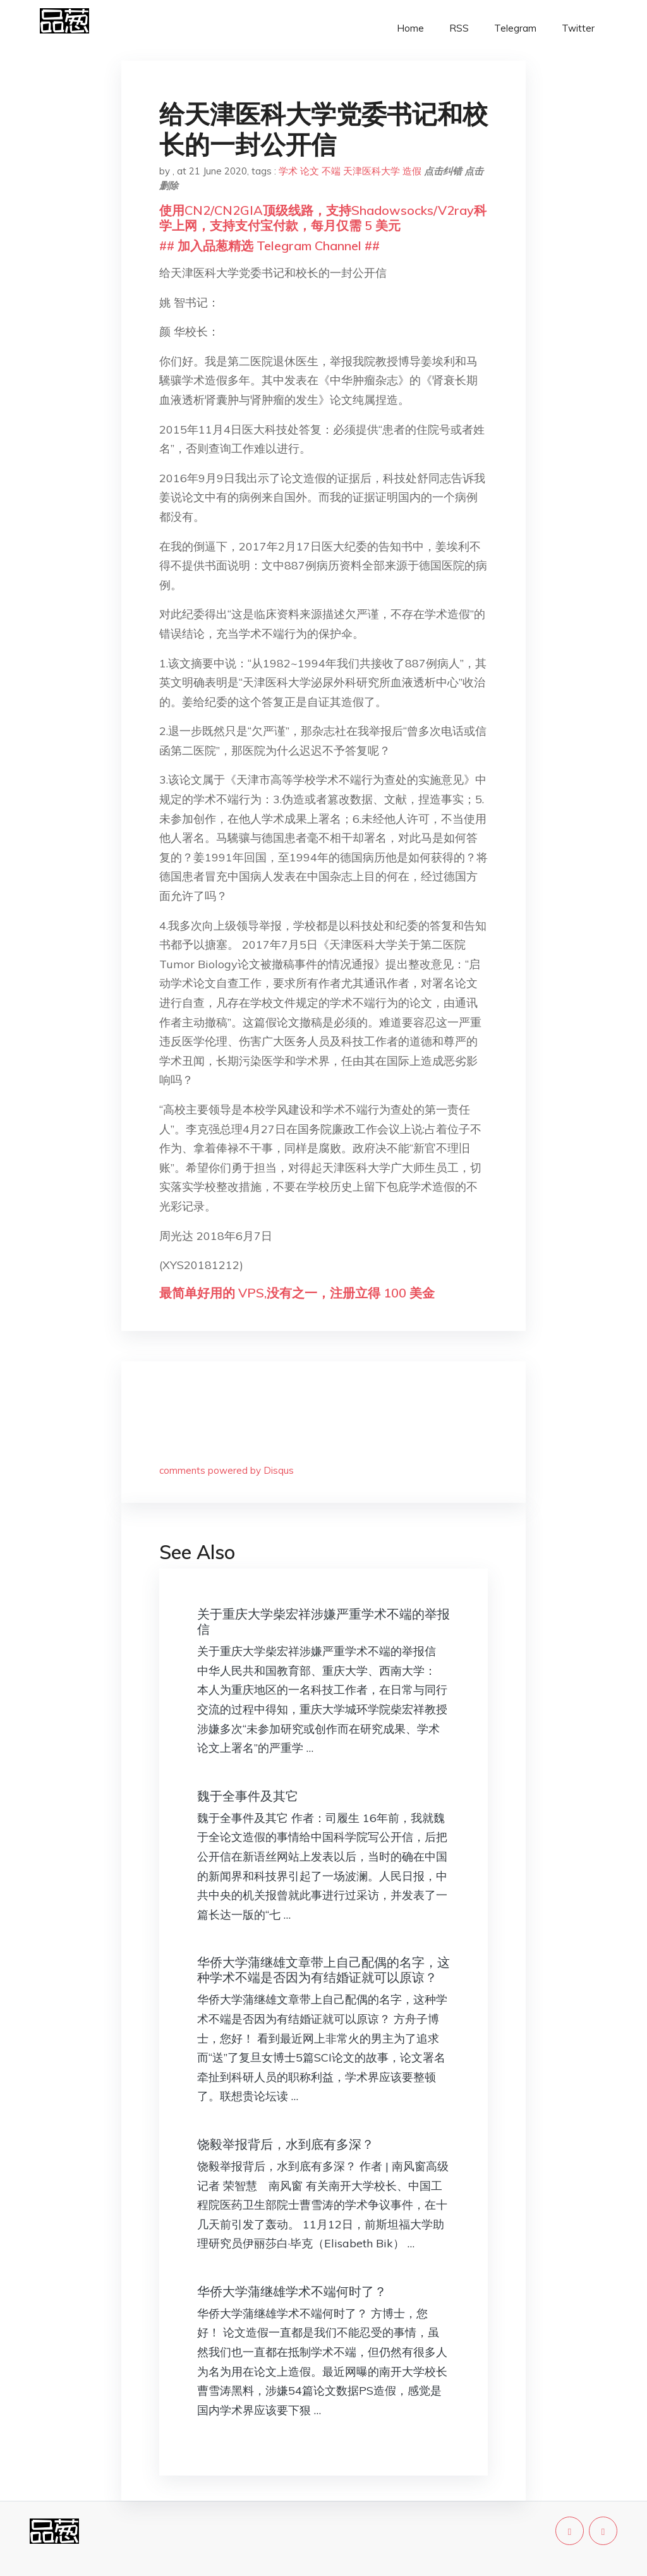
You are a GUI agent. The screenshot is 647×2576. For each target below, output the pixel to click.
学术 (288, 171)
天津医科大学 (371, 171)
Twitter (578, 28)
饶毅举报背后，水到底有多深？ (285, 2144)
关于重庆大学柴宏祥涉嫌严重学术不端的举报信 (323, 1621)
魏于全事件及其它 (247, 1796)
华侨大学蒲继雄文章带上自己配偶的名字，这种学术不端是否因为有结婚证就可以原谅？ (323, 1969)
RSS (459, 28)
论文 (309, 171)
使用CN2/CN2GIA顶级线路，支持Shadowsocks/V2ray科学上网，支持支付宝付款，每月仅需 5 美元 (323, 217)
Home (410, 28)
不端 (331, 171)
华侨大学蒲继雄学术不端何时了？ (292, 2291)
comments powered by (226, 1470)
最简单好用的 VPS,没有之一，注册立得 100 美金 (297, 1293)
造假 (411, 171)
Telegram (515, 28)
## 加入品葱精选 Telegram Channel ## (269, 245)
